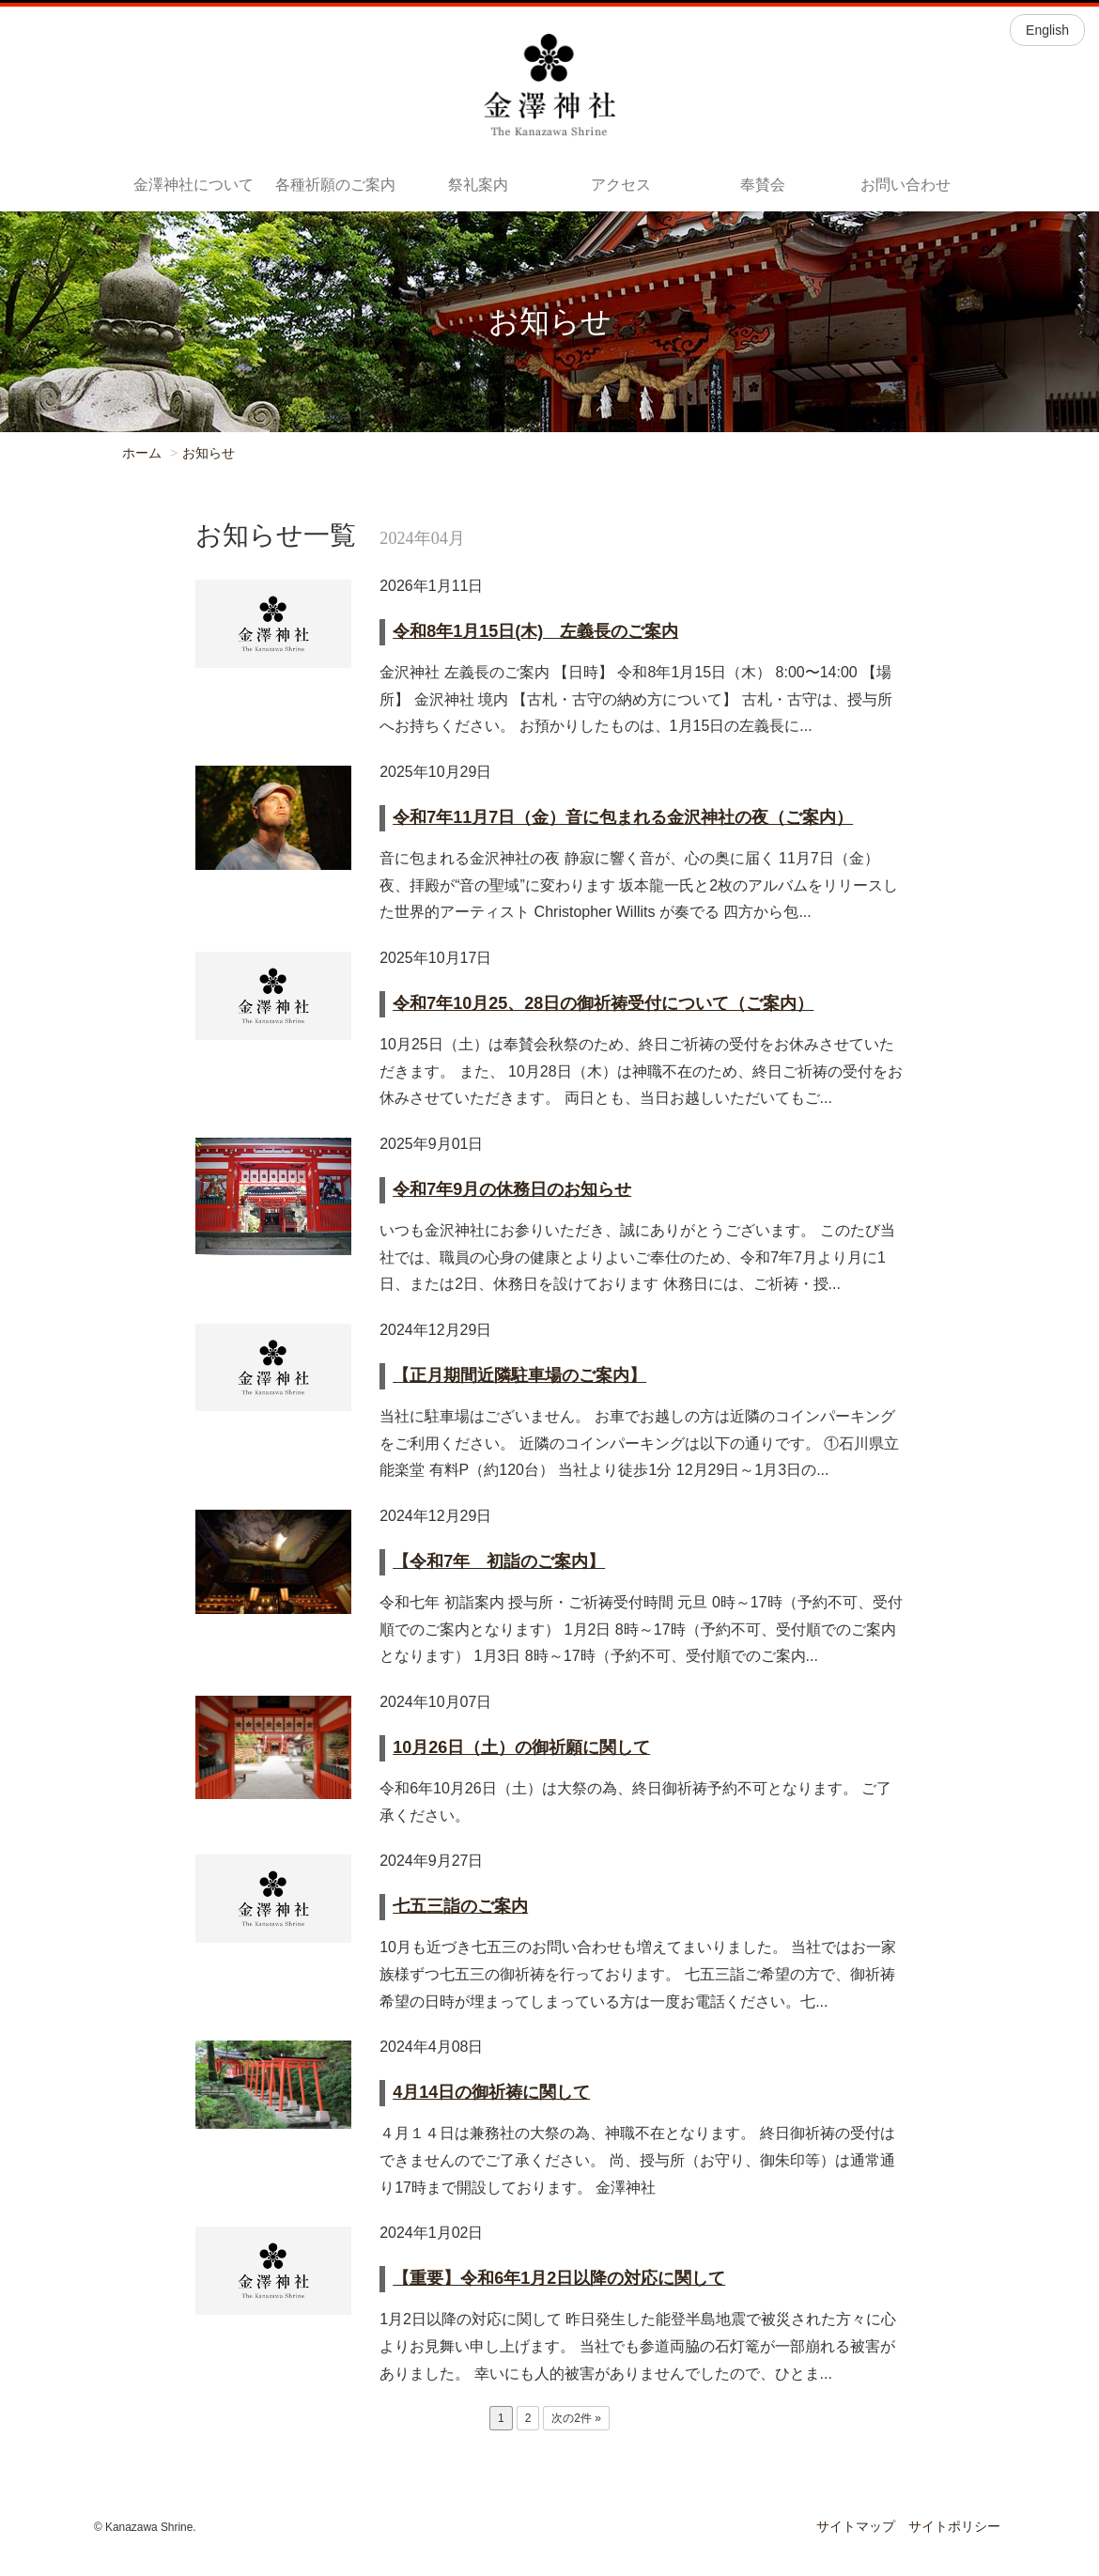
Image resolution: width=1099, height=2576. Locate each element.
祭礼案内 (478, 185)
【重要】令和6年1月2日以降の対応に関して (559, 2278)
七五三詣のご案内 (460, 1906)
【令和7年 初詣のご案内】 (499, 1561)
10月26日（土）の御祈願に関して (521, 1747)
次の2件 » (576, 2418)
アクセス (621, 185)
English (1047, 30)
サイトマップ (855, 2526)
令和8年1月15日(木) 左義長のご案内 (535, 631)
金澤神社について (193, 185)
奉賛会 (762, 185)
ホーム (142, 452)
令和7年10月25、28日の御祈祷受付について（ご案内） (603, 1003)
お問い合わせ (905, 185)
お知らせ (208, 452)
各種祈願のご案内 (335, 185)
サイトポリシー (954, 2526)
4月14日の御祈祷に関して (491, 2092)
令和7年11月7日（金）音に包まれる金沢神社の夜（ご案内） (623, 817)
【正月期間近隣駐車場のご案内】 (519, 1375)
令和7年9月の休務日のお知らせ (512, 1189)
